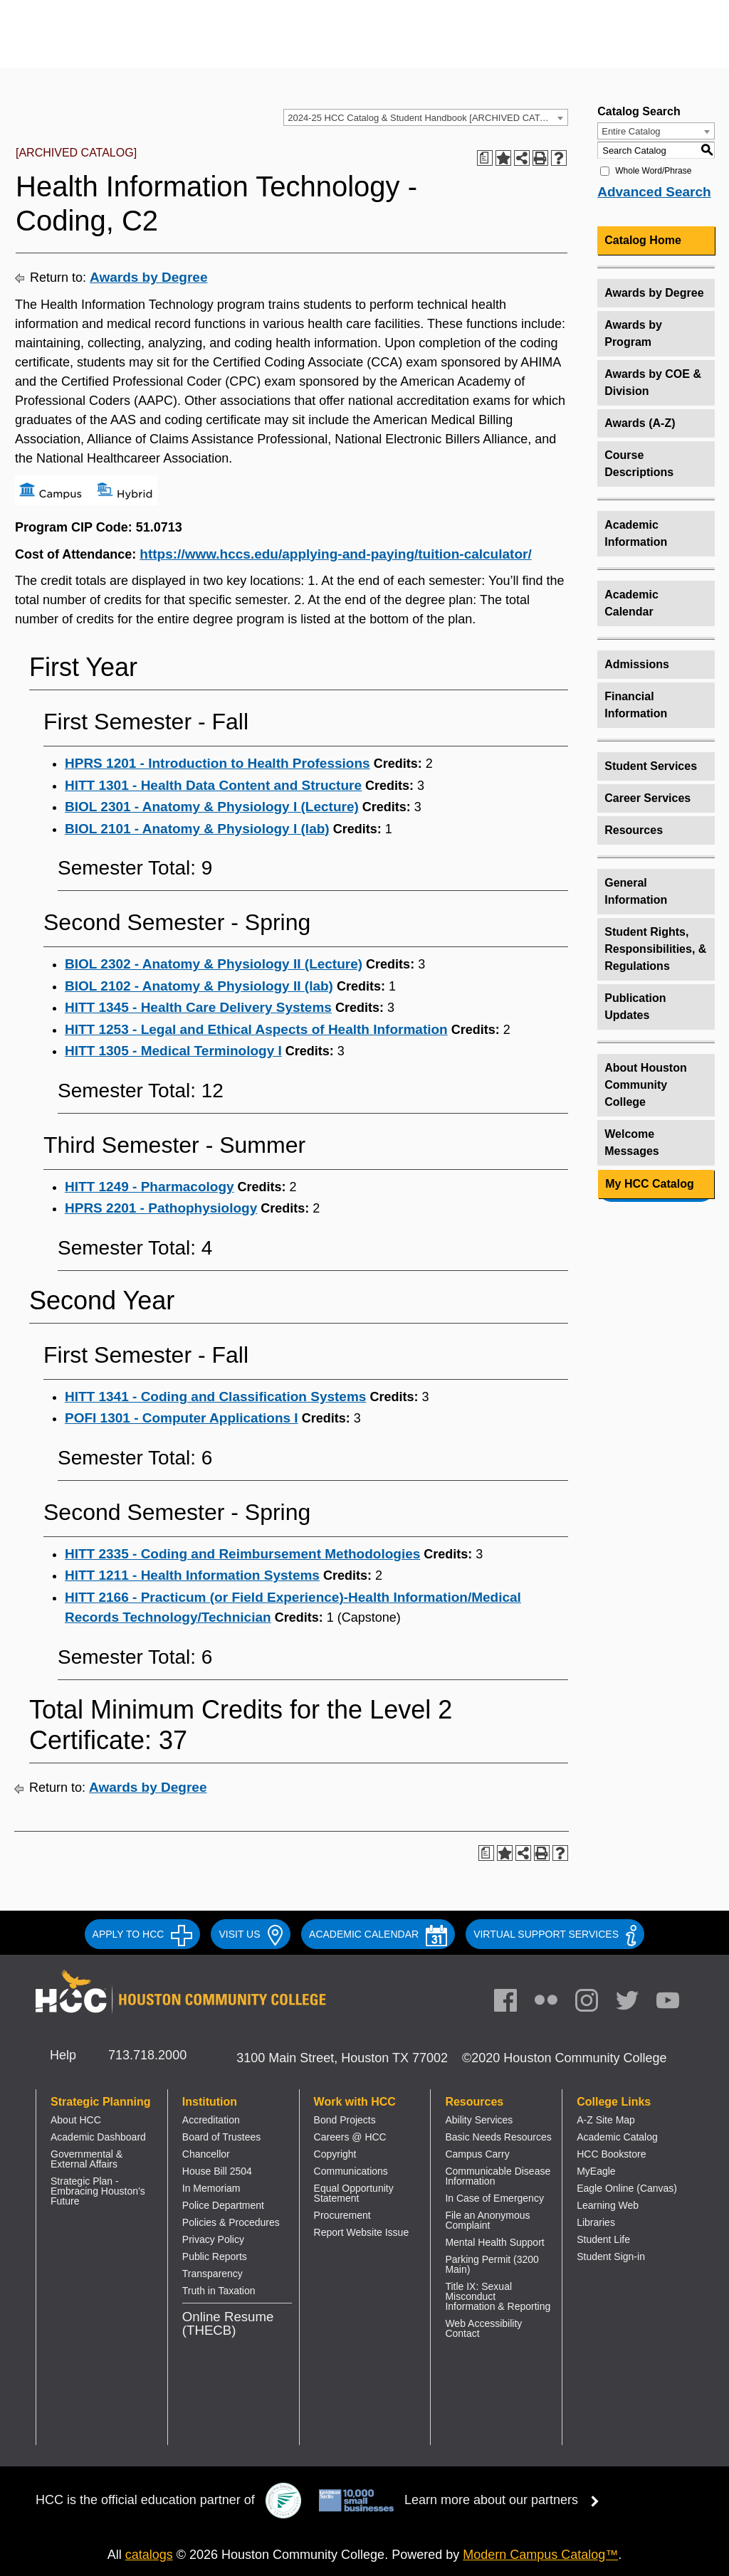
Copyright (335, 2154)
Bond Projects (345, 2120)
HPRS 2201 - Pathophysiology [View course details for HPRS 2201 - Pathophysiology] (161, 1207)
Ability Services (479, 2120)
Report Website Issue (361, 2232)
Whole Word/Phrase (653, 171)
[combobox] (425, 117)
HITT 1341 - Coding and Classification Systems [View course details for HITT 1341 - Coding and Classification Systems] (215, 1396)
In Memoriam (211, 2188)
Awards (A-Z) (639, 423)
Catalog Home (642, 240)
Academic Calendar (631, 603)
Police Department (223, 2205)
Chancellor (206, 2154)
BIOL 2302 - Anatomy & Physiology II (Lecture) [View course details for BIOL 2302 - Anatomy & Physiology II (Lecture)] (213, 963)
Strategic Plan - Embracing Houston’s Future (98, 2191)
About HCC (76, 2120)
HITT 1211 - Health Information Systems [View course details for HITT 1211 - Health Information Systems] (192, 1575)
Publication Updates (635, 1006)
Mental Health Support (494, 2242)
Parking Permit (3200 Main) (492, 2264)
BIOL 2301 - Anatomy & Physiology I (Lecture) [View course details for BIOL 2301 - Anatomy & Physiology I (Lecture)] (212, 806)
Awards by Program (633, 333)
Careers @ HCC (350, 2137)
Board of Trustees (221, 2137)
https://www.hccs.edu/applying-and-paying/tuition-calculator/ (335, 554)
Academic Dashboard (98, 2137)
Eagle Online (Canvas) (627, 2188)
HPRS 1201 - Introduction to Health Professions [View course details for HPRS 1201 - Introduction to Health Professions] (217, 763)
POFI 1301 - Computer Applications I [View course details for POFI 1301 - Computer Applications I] (181, 1417)
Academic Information (635, 533)
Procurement (342, 2215)
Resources (633, 830)
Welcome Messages (631, 1142)
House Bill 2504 (217, 2171)
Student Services (650, 766)
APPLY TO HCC (143, 1934)
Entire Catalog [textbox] (631, 131)
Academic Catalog (617, 2137)
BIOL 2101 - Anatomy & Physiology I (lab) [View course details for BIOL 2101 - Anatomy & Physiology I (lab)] (197, 828)
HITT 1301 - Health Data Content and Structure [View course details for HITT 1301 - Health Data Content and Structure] (213, 785)
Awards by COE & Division (652, 382)
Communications (351, 2171)
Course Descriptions (638, 463)
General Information (635, 891)
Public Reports (214, 2256)
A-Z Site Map (606, 2120)
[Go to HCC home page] (175, 44)
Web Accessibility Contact (483, 2328)
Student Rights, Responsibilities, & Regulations (655, 949)
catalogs (149, 2555)
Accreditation (211, 2120)
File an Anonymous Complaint (487, 2220)
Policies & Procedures (231, 2222)
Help (63, 2055)
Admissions (636, 664)
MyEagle (596, 2171)
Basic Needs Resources (498, 2137)
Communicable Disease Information (497, 2176)
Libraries (596, 2222)
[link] (593, 2003)
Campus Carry (477, 2154)
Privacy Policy (213, 2239)
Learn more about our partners (506, 2500)
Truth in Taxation (219, 2290)
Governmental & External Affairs (86, 2159)
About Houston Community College (645, 1085)
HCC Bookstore (611, 2154)
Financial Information (635, 704)
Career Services (647, 798)
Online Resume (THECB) (228, 2323)
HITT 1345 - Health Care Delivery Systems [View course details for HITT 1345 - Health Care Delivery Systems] (198, 1007)
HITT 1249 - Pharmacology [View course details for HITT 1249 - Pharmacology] (149, 1186)
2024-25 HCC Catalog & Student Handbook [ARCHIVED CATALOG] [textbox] (427, 117)
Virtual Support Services (554, 1934)
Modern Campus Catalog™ (540, 2555)
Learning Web (608, 2205)
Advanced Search (653, 191)
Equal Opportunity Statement (354, 2193)
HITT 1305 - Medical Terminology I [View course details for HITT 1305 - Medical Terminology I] (173, 1050)
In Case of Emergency (494, 2198)
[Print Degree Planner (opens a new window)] (485, 158)
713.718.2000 (147, 2055)
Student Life (603, 2239)
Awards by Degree (148, 277)
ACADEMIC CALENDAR (378, 1934)
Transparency (212, 2273)
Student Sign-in (611, 2256)
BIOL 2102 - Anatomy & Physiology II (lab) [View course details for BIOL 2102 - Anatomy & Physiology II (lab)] (199, 985)
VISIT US (251, 1934)
